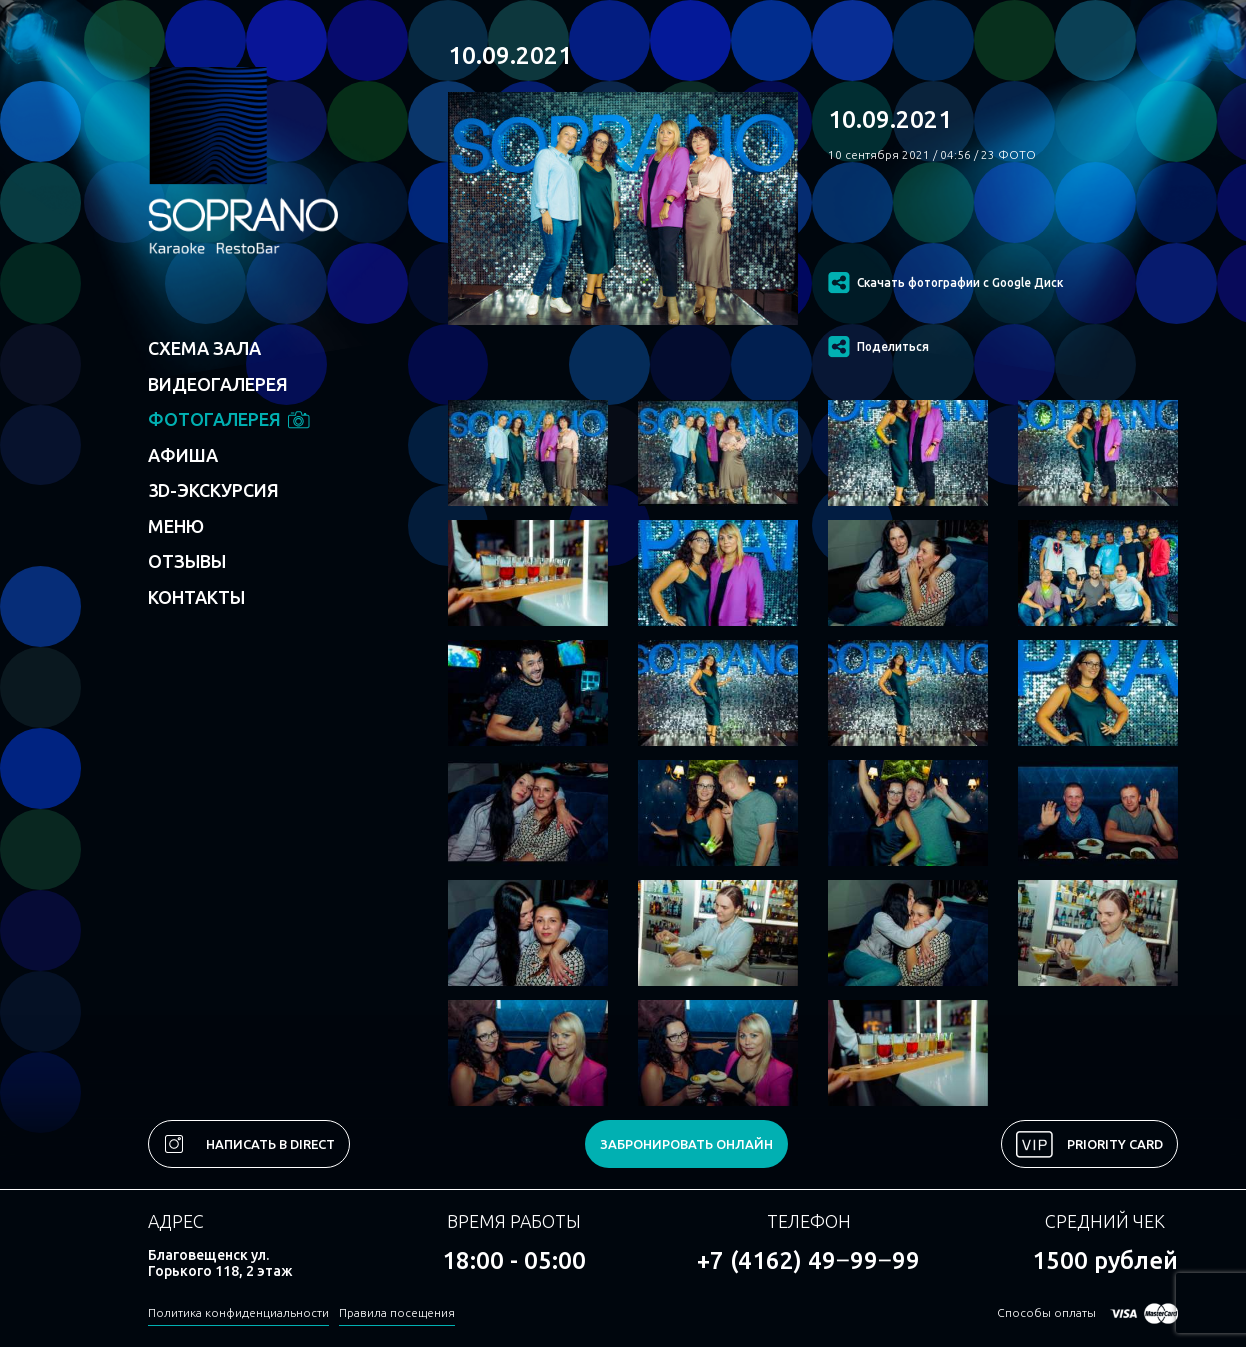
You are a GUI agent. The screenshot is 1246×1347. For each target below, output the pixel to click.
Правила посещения (397, 1312)
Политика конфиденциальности (238, 1312)
